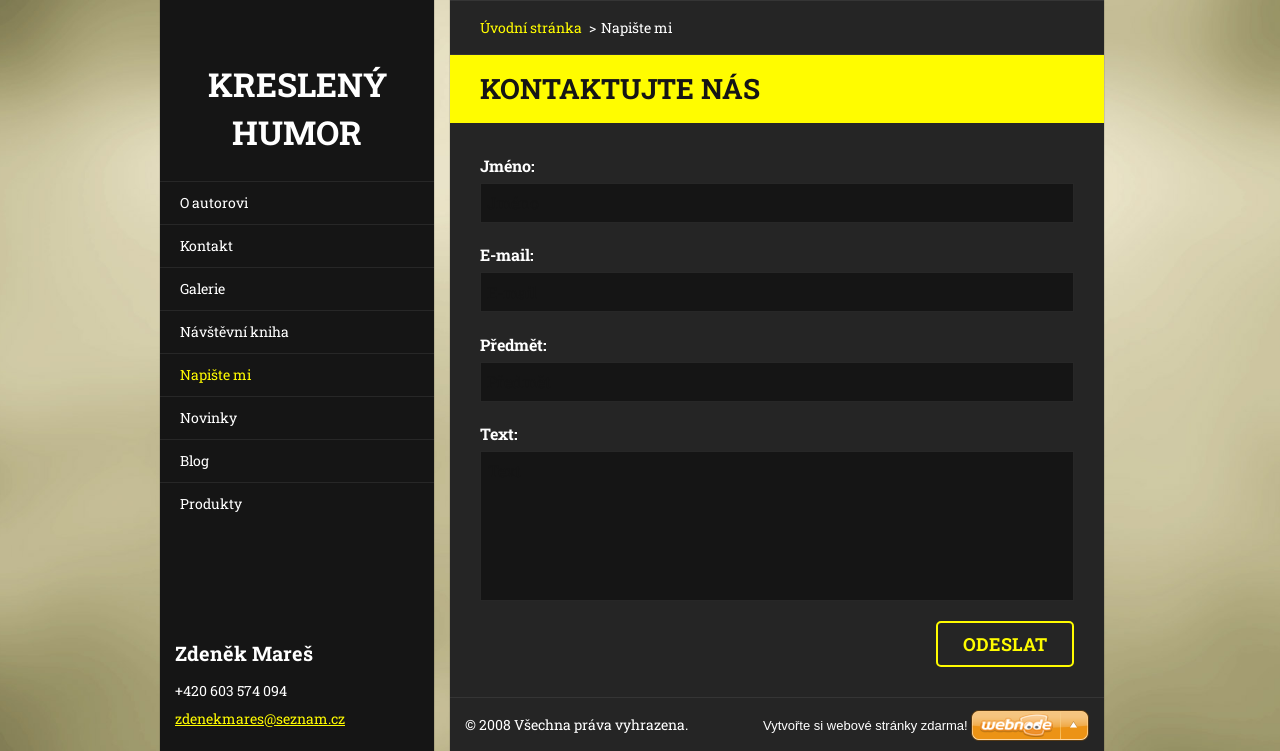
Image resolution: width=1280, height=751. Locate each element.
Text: (499, 433)
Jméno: (507, 165)
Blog (194, 460)
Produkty (211, 503)
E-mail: (507, 254)
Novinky (208, 417)
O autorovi (214, 202)
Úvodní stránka (531, 27)
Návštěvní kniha (234, 331)
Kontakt (206, 245)
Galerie (202, 288)
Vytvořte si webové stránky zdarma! (865, 725)
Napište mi (215, 374)
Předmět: (513, 344)
